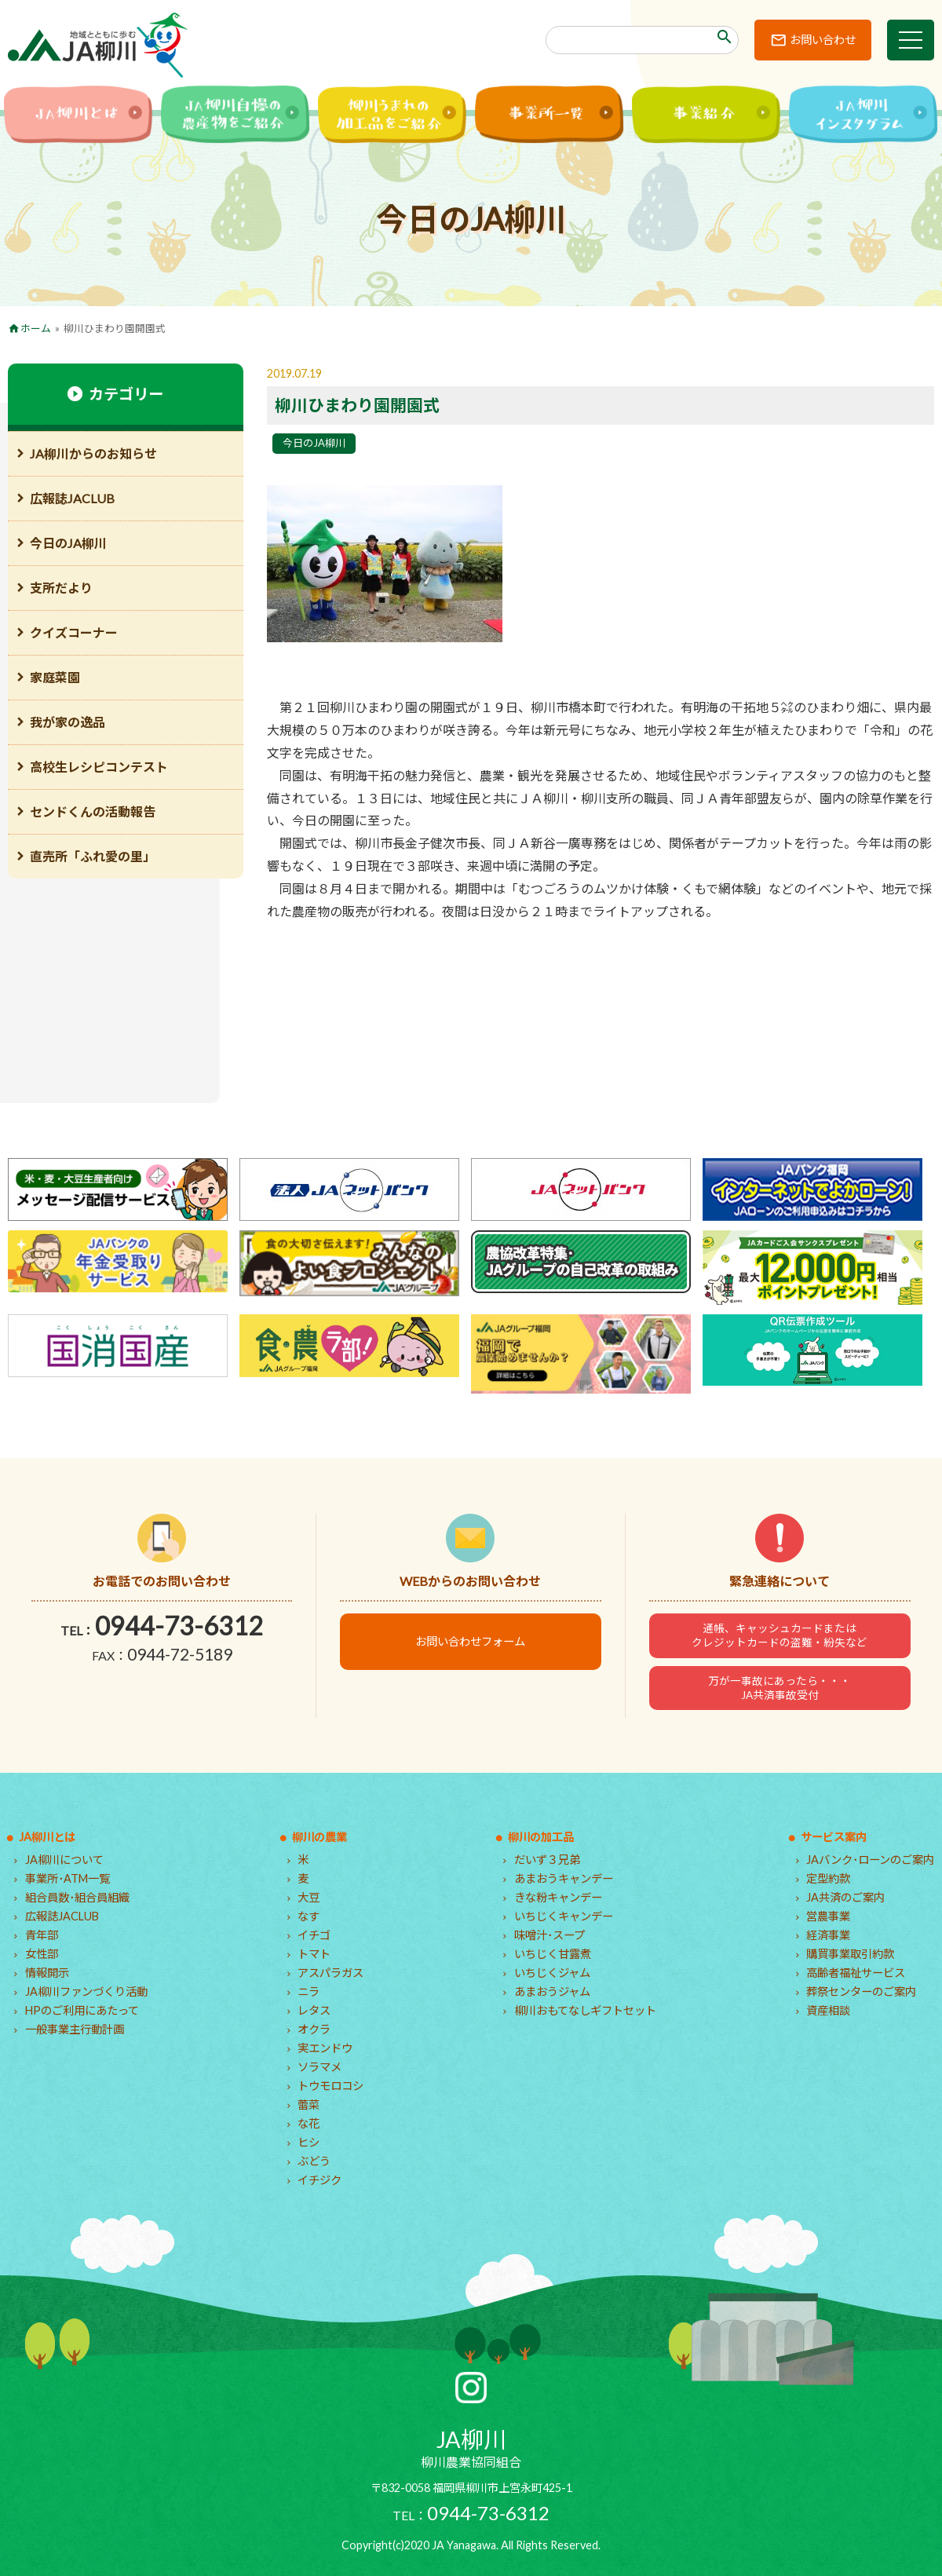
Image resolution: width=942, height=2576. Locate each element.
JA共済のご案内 (845, 1897)
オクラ (314, 2029)
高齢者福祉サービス (855, 1972)
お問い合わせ (823, 39)
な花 (308, 2123)
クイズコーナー (74, 632)
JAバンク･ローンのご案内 (870, 1859)
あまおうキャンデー (563, 1878)
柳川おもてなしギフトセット (585, 2010)
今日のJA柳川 (314, 443)
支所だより (61, 587)
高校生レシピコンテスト (99, 766)
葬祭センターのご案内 (861, 1991)
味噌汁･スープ (549, 1935)
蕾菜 (308, 2104)
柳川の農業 (319, 1836)
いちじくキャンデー (563, 1916)
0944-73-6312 (179, 1625)
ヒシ (308, 2142)
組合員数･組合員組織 (77, 1897)
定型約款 (828, 1878)
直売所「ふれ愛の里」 (92, 856)
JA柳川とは (47, 1836)
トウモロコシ (330, 2085)
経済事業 (828, 1935)
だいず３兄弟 (547, 1859)
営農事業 (828, 1916)
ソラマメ (319, 2067)
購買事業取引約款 (850, 1953)
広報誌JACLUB (72, 498)
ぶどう (314, 2161)
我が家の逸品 (67, 721)
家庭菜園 (55, 677)
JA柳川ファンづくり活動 (86, 1991)
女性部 (41, 1953)
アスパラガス (330, 1972)
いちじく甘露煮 (552, 1953)
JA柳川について (64, 1859)
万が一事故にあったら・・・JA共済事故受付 (779, 1688)
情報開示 (47, 1972)
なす (308, 1916)
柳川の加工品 (541, 1836)
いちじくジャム (552, 1972)
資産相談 (828, 2010)
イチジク (319, 2180)
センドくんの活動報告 (92, 811)
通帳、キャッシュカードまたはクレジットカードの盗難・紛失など (779, 1635)
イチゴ (314, 1935)
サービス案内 (834, 1836)
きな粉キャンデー (558, 1897)
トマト (314, 1953)
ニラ (308, 1991)
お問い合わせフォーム (470, 1641)
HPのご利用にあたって (82, 2010)
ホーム (35, 328)
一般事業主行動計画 (74, 2029)
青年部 (41, 1935)
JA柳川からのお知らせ (93, 453)
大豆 (308, 1897)
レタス (314, 2010)
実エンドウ (325, 2048)
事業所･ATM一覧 (67, 1878)
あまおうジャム (552, 1991)
